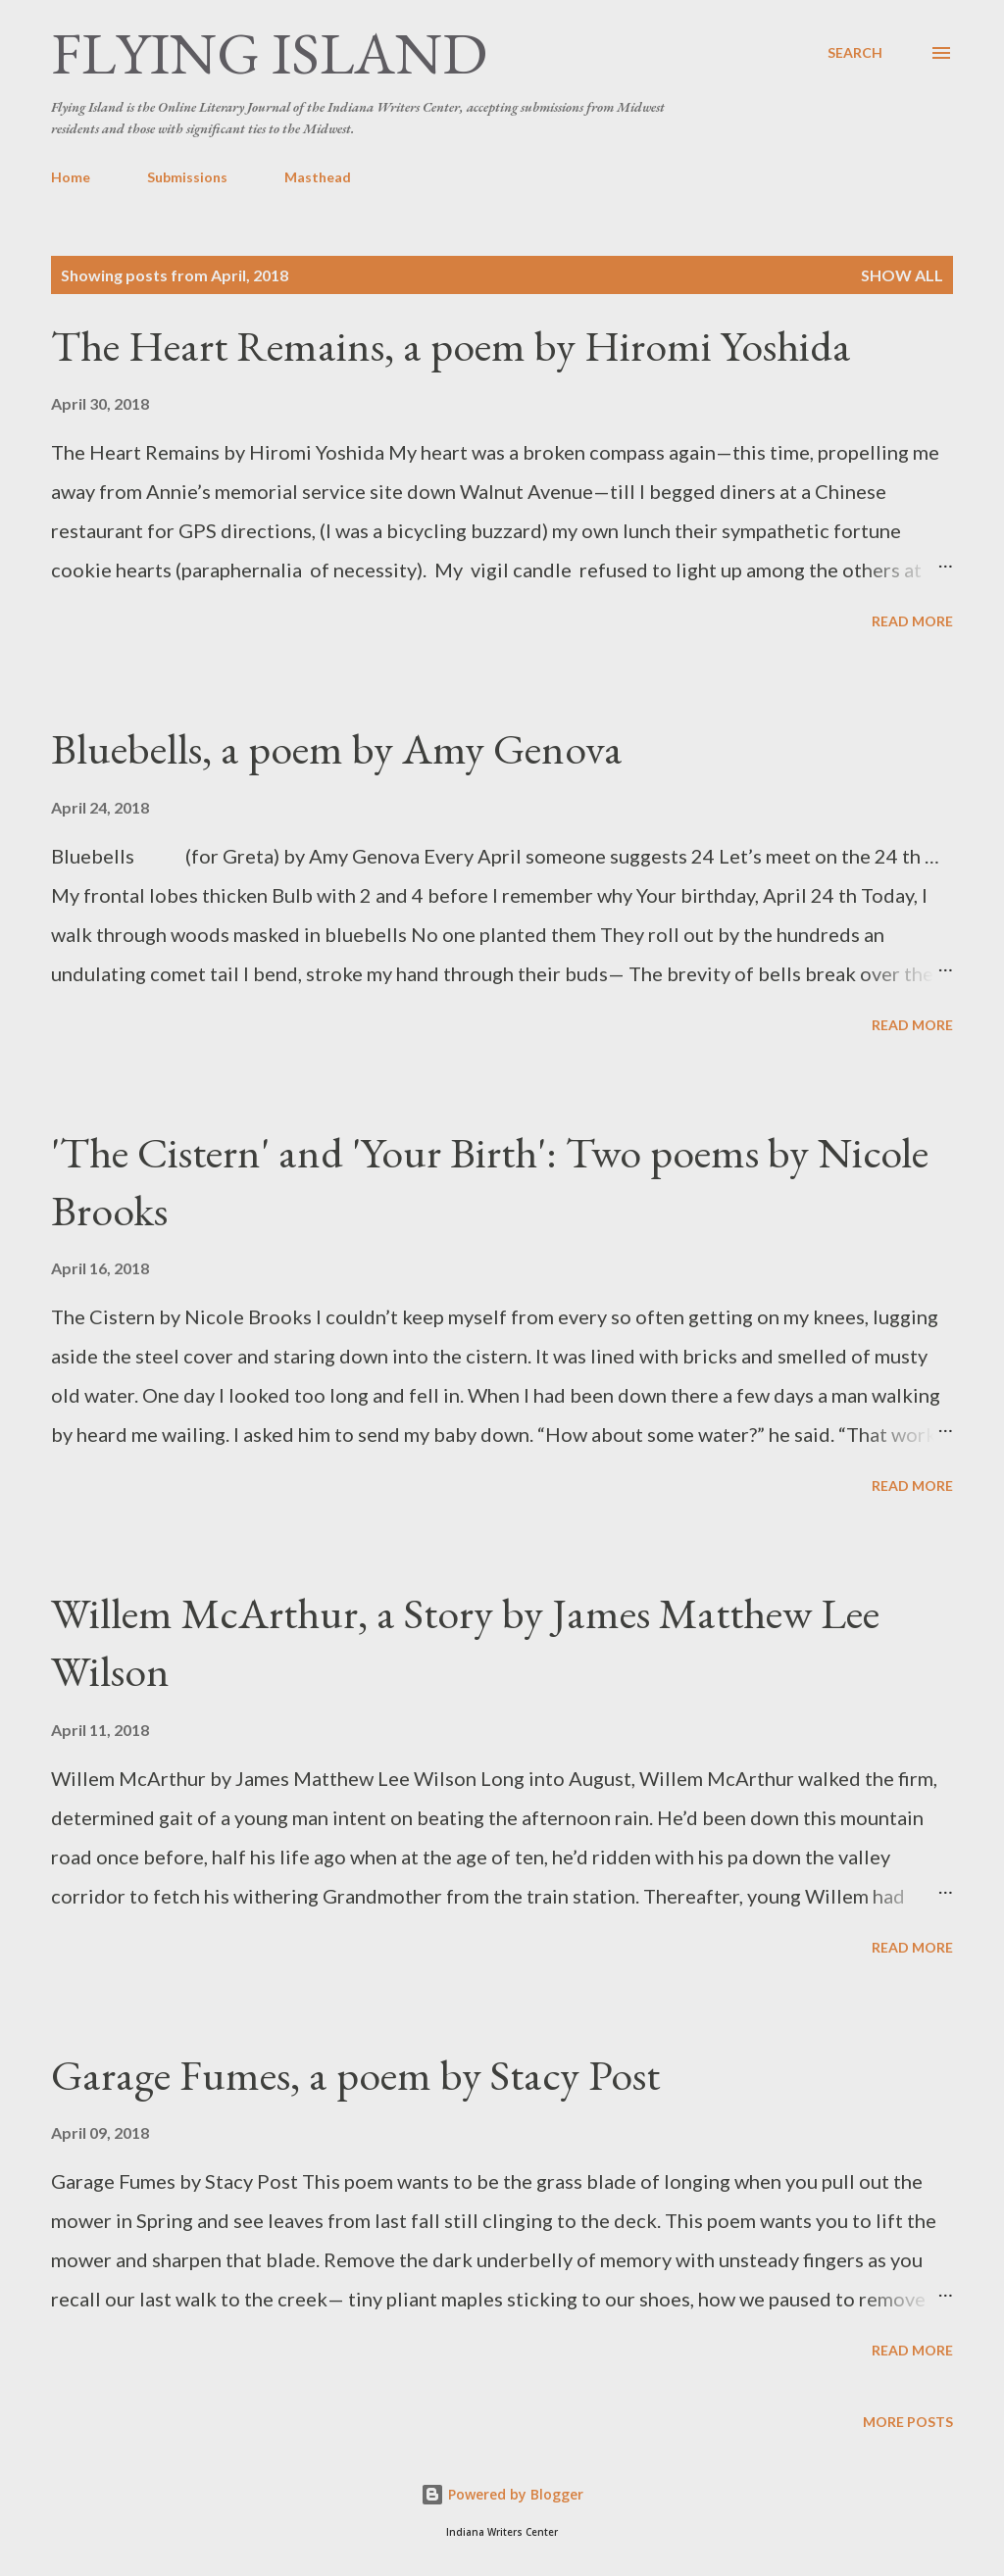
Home (70, 177)
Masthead (317, 177)
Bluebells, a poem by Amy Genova (337, 748)
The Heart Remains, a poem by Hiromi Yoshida (451, 345)
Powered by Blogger (502, 2494)
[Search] (855, 53)
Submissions (187, 177)
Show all (902, 275)
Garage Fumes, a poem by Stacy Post (355, 2075)
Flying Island (269, 53)
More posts (908, 2421)
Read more (912, 621)
